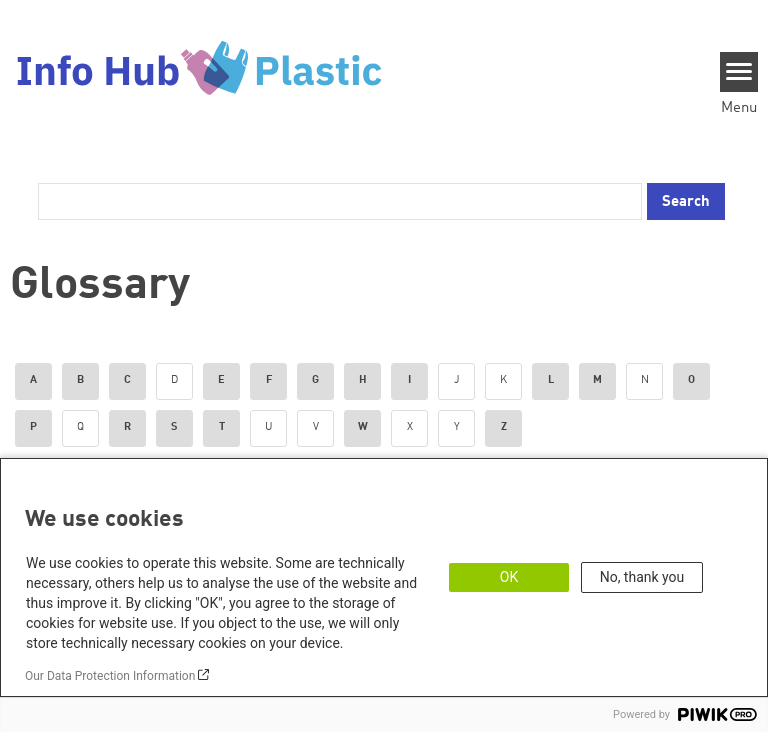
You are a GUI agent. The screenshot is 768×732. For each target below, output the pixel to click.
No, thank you (642, 577)
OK (509, 577)
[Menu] (739, 72)
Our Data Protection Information (110, 676)
